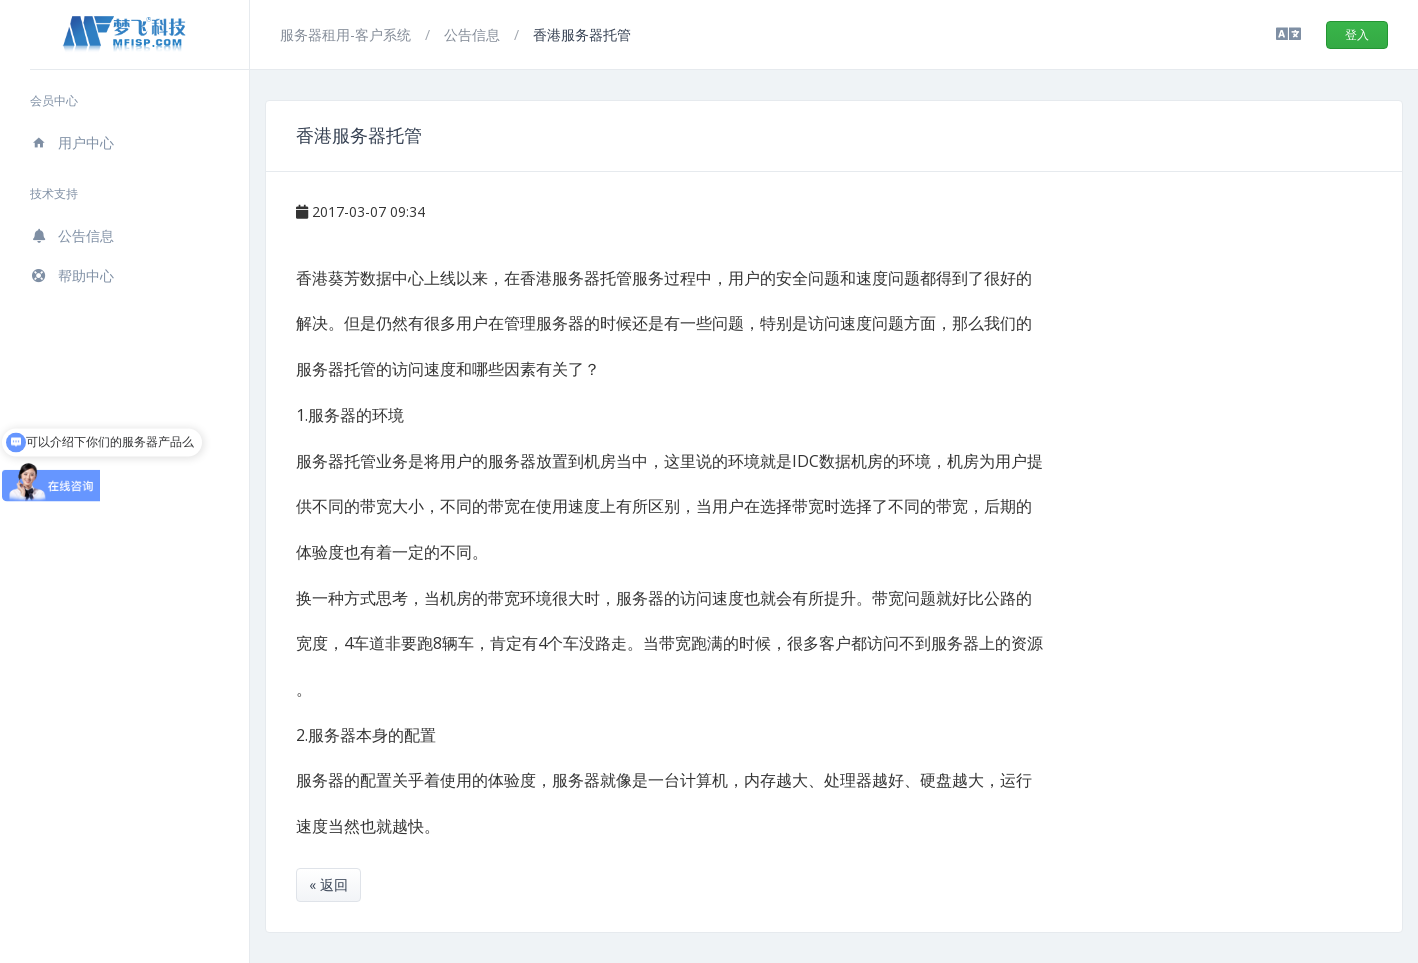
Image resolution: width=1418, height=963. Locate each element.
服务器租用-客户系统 (347, 34)
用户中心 (72, 142)
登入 (1357, 34)
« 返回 (328, 884)
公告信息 (72, 235)
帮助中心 (72, 275)
